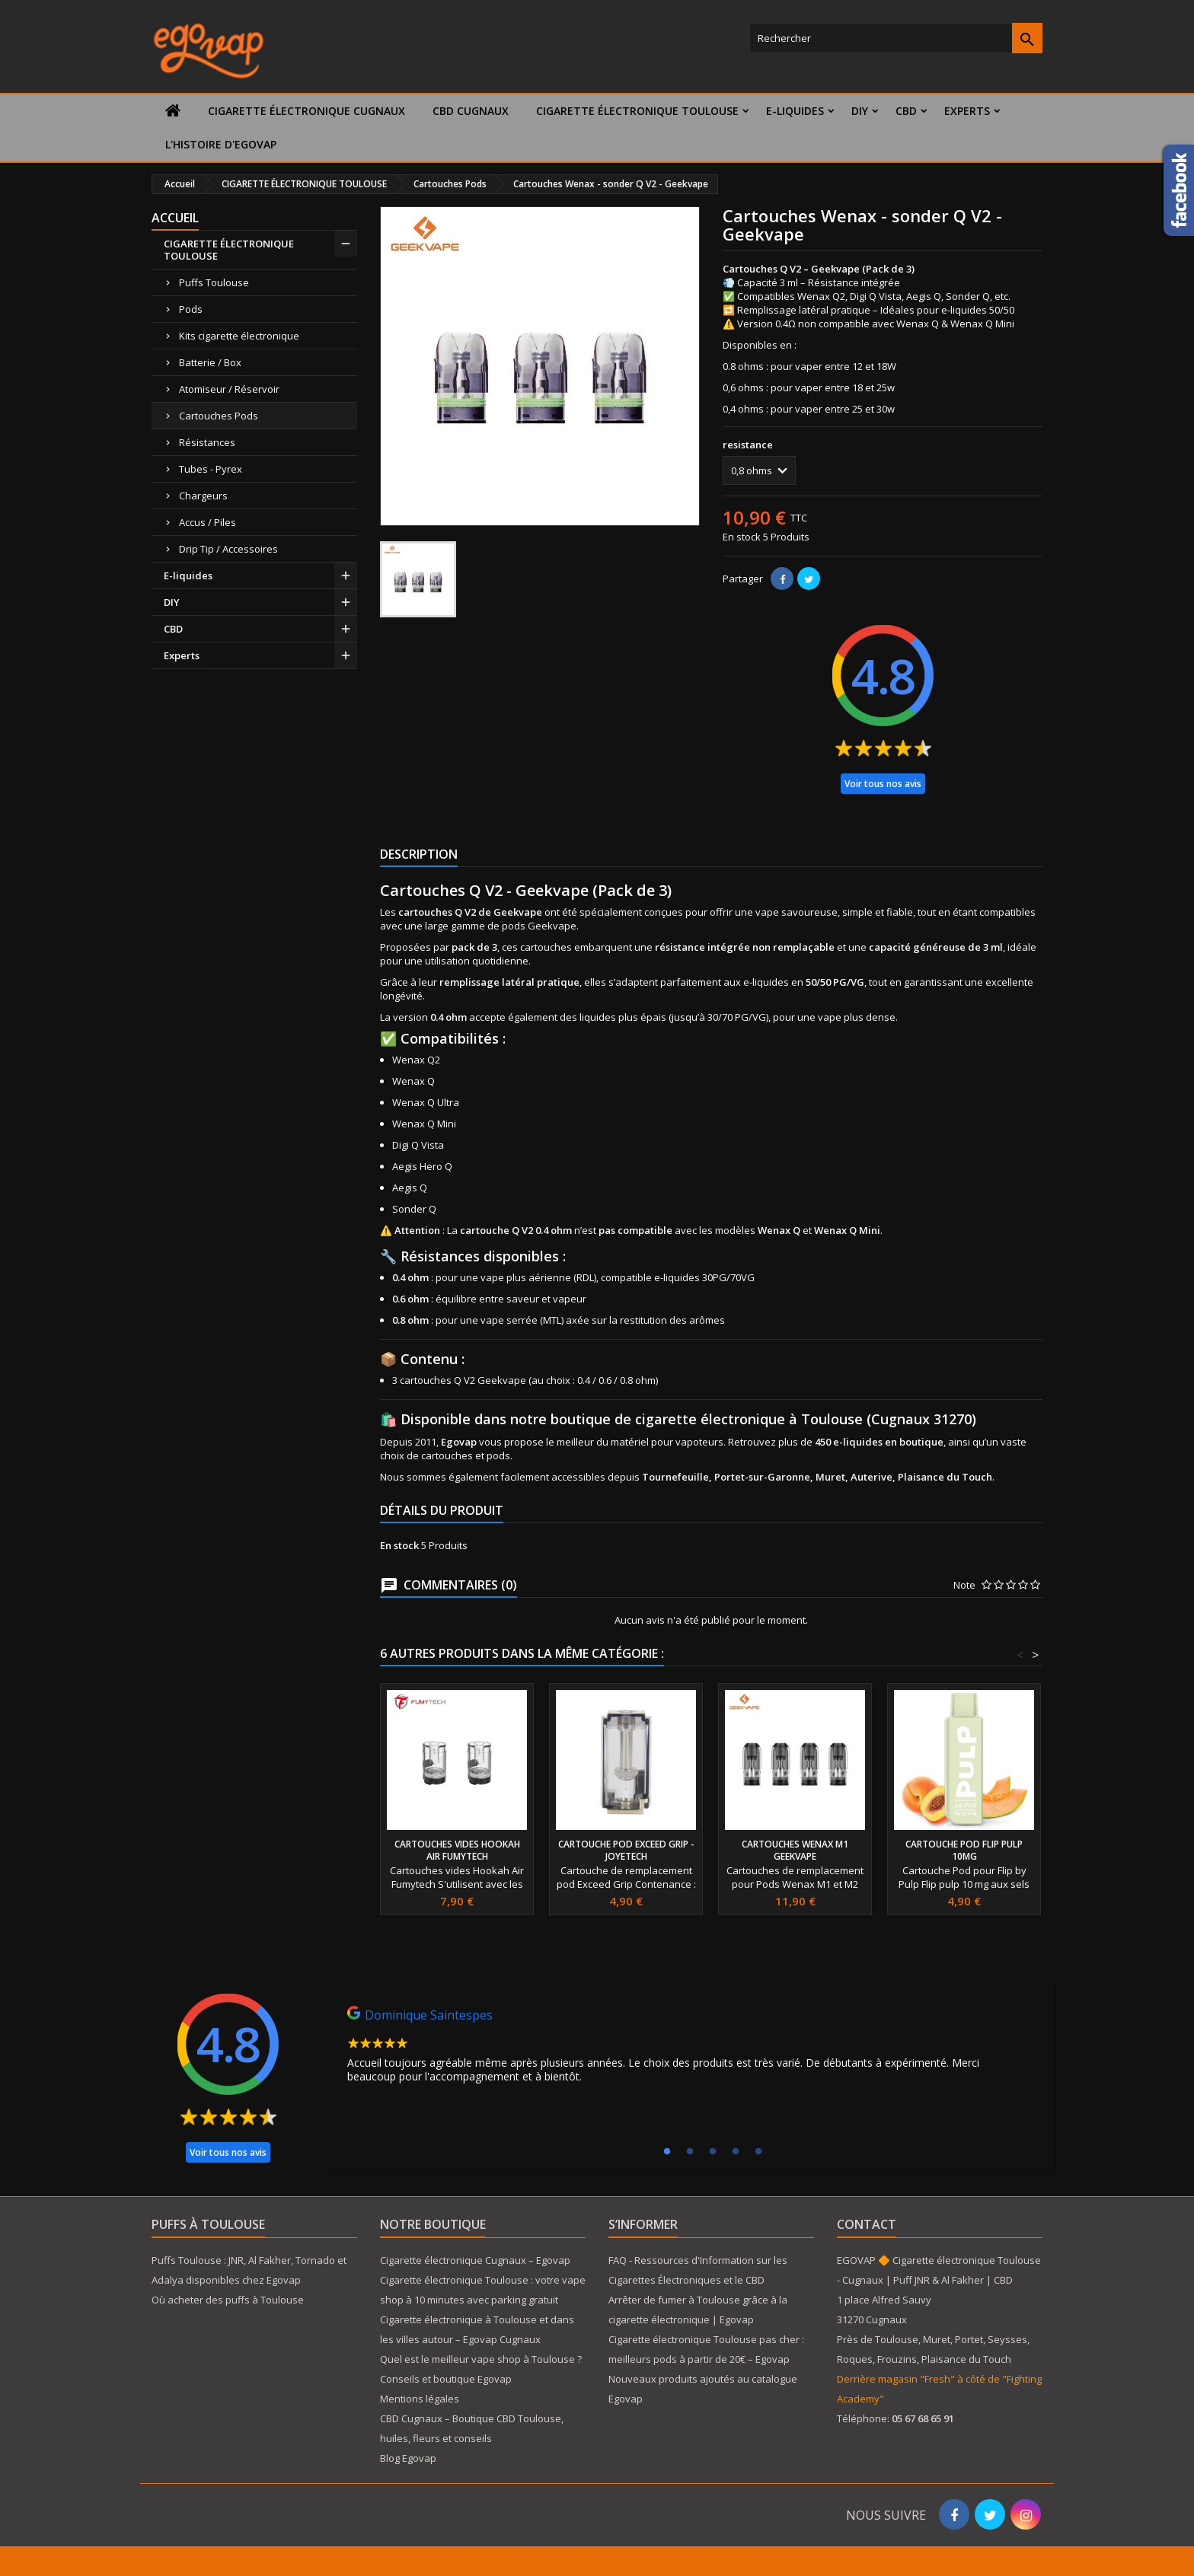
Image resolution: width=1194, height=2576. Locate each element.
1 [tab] (667, 2152)
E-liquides (795, 111)
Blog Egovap (408, 2458)
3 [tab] (712, 2152)
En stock (742, 537)
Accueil (175, 217)
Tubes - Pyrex (210, 469)
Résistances (207, 442)
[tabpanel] (688, 2048)
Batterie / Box (210, 362)
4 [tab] (735, 2152)
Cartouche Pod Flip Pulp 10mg (964, 1850)
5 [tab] (758, 2152)
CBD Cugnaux (471, 111)
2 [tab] (690, 2152)
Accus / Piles (207, 522)
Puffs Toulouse (214, 282)
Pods (191, 309)
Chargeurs (203, 495)
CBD (906, 111)
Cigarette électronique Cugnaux (306, 111)
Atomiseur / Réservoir (229, 389)
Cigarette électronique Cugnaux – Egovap (475, 2260)
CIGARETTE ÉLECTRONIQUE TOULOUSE (637, 111)
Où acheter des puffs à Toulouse (228, 2300)
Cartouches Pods (218, 415)
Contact (866, 2224)
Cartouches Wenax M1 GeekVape (795, 1850)
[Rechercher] (895, 38)
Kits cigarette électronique (239, 336)
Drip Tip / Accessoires (228, 549)
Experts (967, 111)
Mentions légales (419, 2398)
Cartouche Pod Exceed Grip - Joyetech (626, 1850)
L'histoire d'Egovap (220, 144)
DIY (859, 111)
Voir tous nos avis (882, 783)
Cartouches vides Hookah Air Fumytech (457, 1850)
